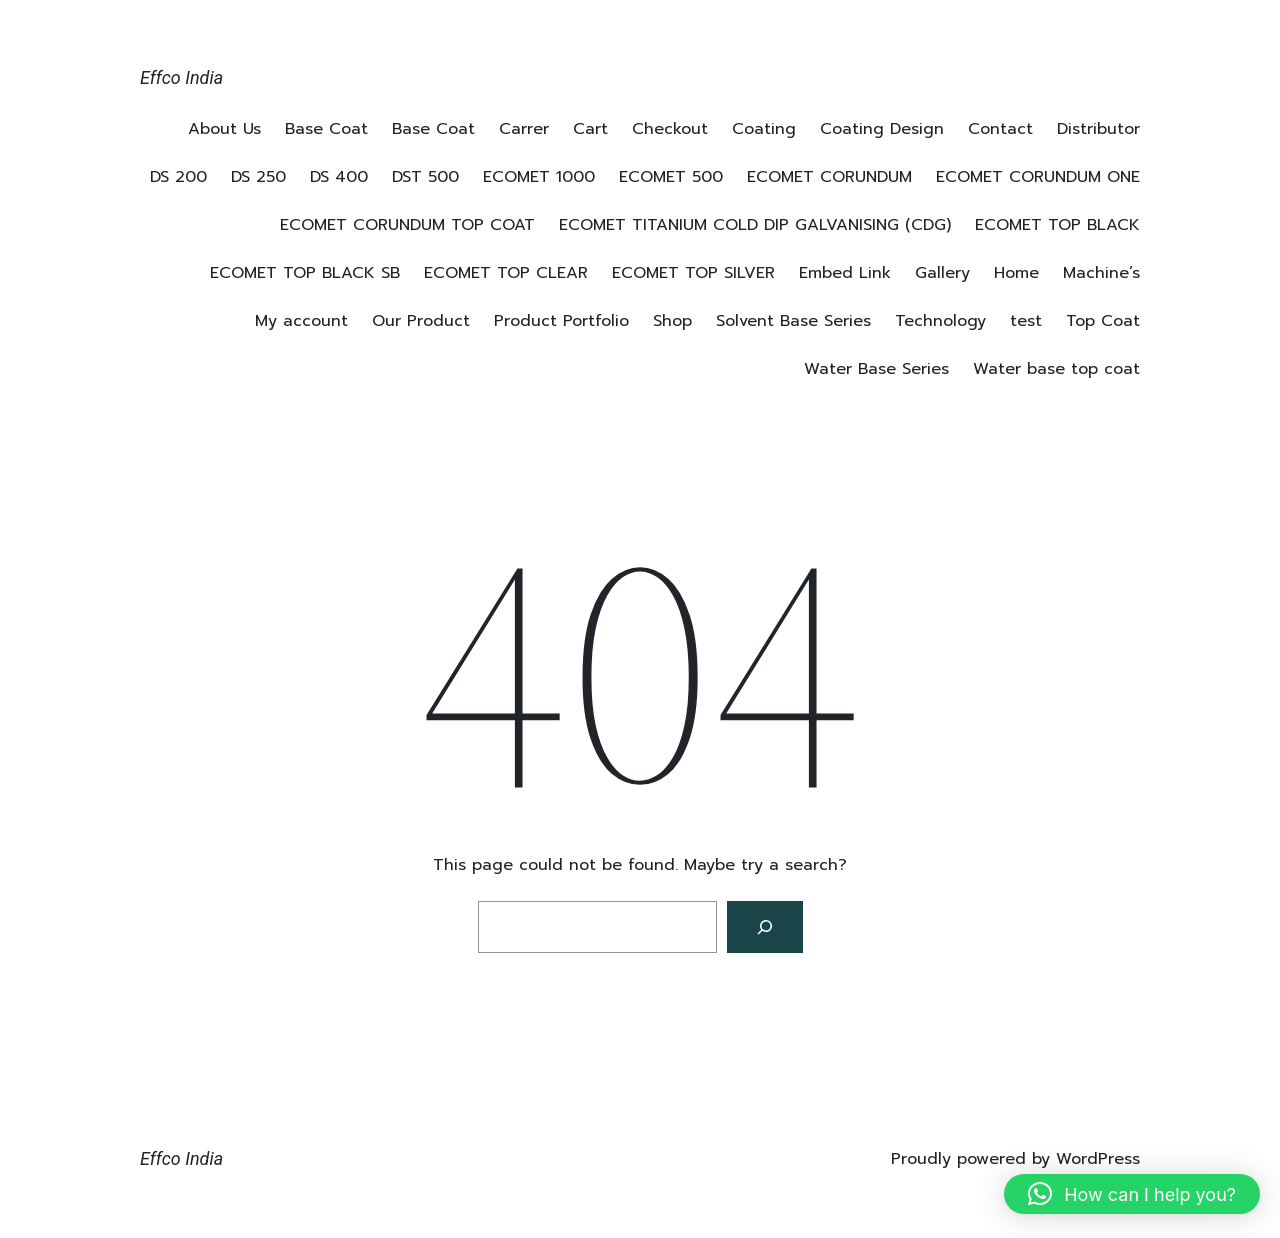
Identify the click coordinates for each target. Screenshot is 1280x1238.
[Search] (765, 927)
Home (1016, 273)
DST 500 (425, 177)
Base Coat (326, 129)
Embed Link (845, 273)
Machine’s (1101, 273)
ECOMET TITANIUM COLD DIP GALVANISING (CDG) (755, 225)
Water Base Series (876, 369)
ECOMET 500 (671, 177)
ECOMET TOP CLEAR (506, 273)
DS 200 (178, 177)
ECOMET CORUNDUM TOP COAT (407, 225)
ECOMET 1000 (539, 177)
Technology (940, 321)
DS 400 (339, 177)
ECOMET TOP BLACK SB (305, 273)
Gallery (942, 273)
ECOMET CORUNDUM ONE (1038, 177)
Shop (672, 321)
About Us (224, 129)
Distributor (1098, 129)
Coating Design (882, 129)
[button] (1132, 1194)
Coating (764, 129)
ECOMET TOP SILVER (693, 273)
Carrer (524, 129)
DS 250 (258, 177)
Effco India (181, 77)
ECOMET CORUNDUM (829, 177)
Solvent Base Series (793, 321)
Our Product (421, 321)
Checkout (670, 129)
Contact (1000, 129)
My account (301, 321)
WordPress (1098, 1159)
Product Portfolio (561, 321)
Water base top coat (1056, 369)
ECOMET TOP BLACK (1057, 225)
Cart (590, 129)
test (1026, 321)
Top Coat (1103, 321)
